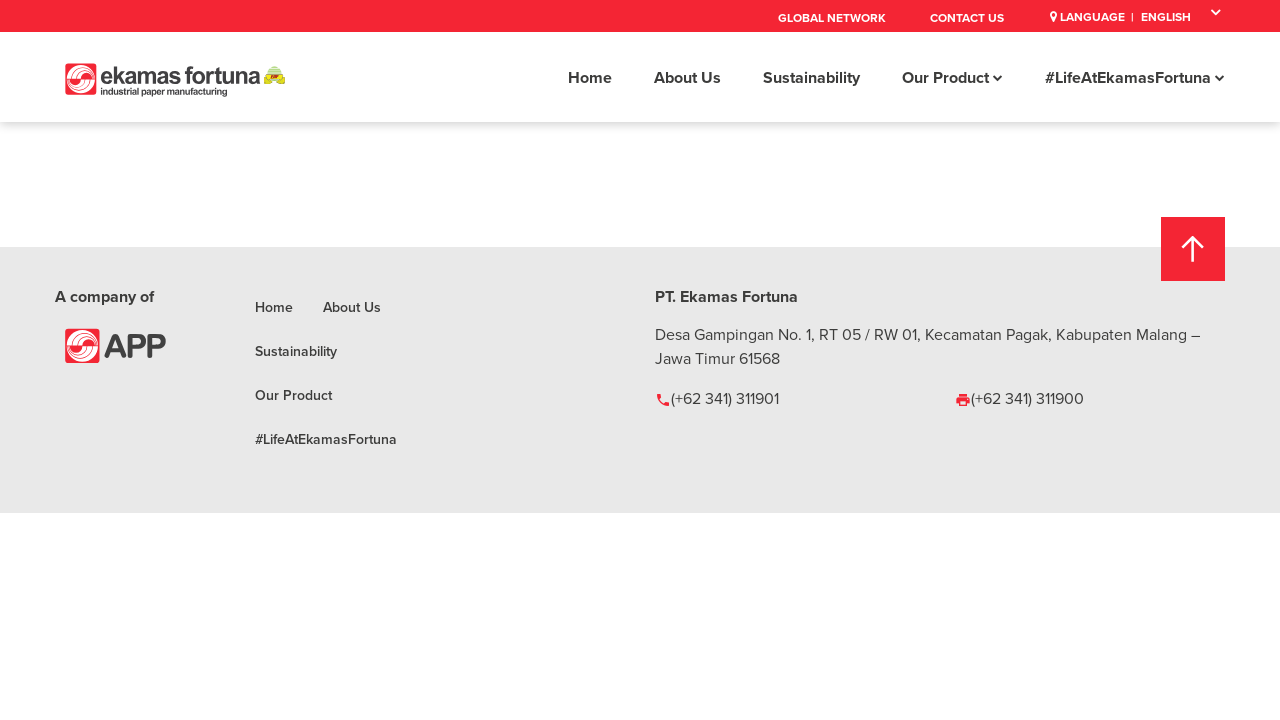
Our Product (952, 77)
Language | (1092, 16)
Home (590, 77)
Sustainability (811, 77)
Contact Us (967, 17)
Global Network (832, 17)
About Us (687, 77)
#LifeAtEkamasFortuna (1135, 77)
